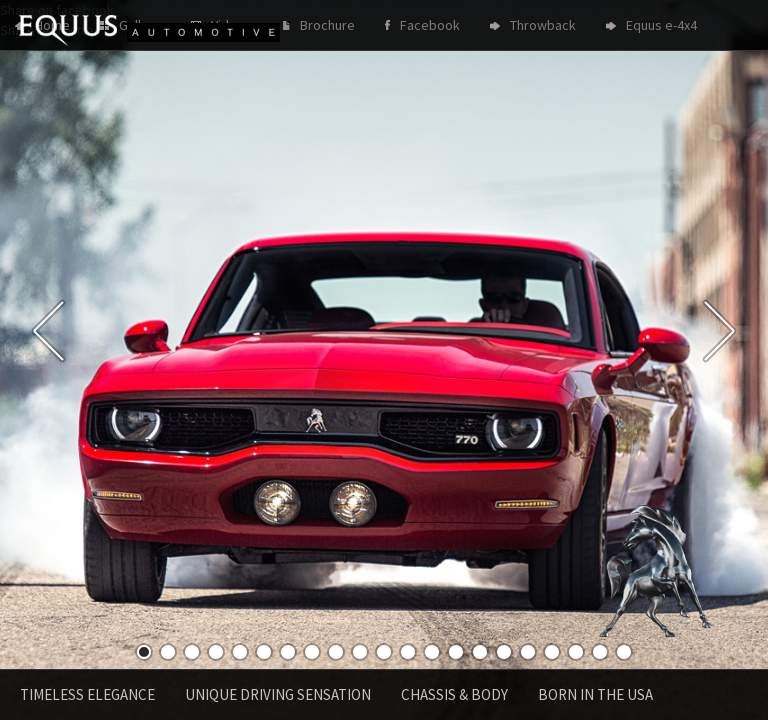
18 (552, 652)
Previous (48, 331)
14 (456, 652)
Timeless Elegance (87, 694)
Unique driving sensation (278, 694)
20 (600, 652)
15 (480, 652)
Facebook (430, 25)
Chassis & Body (454, 694)
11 (384, 652)
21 (624, 652)
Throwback (543, 25)
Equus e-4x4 (661, 25)
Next (719, 331)
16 (504, 652)
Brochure (327, 25)
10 (360, 652)
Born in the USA (595, 694)
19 (576, 652)
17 (528, 652)
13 (432, 652)
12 (408, 652)
